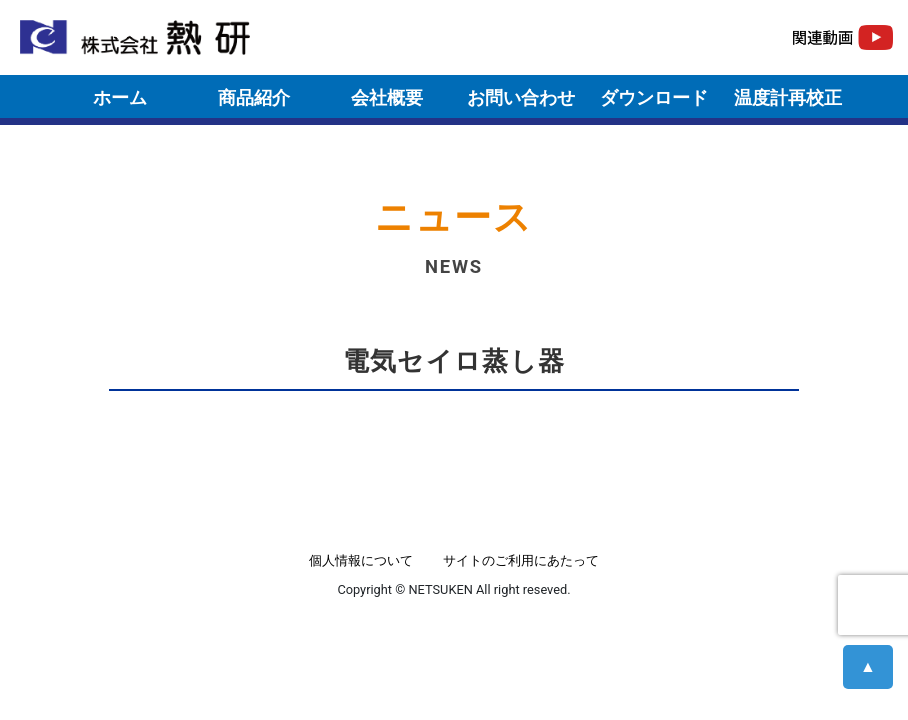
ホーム (120, 97)
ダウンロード (654, 97)
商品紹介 (254, 97)
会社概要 (387, 97)
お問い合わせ (521, 97)
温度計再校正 (788, 97)
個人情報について (361, 560)
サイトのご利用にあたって (521, 560)
